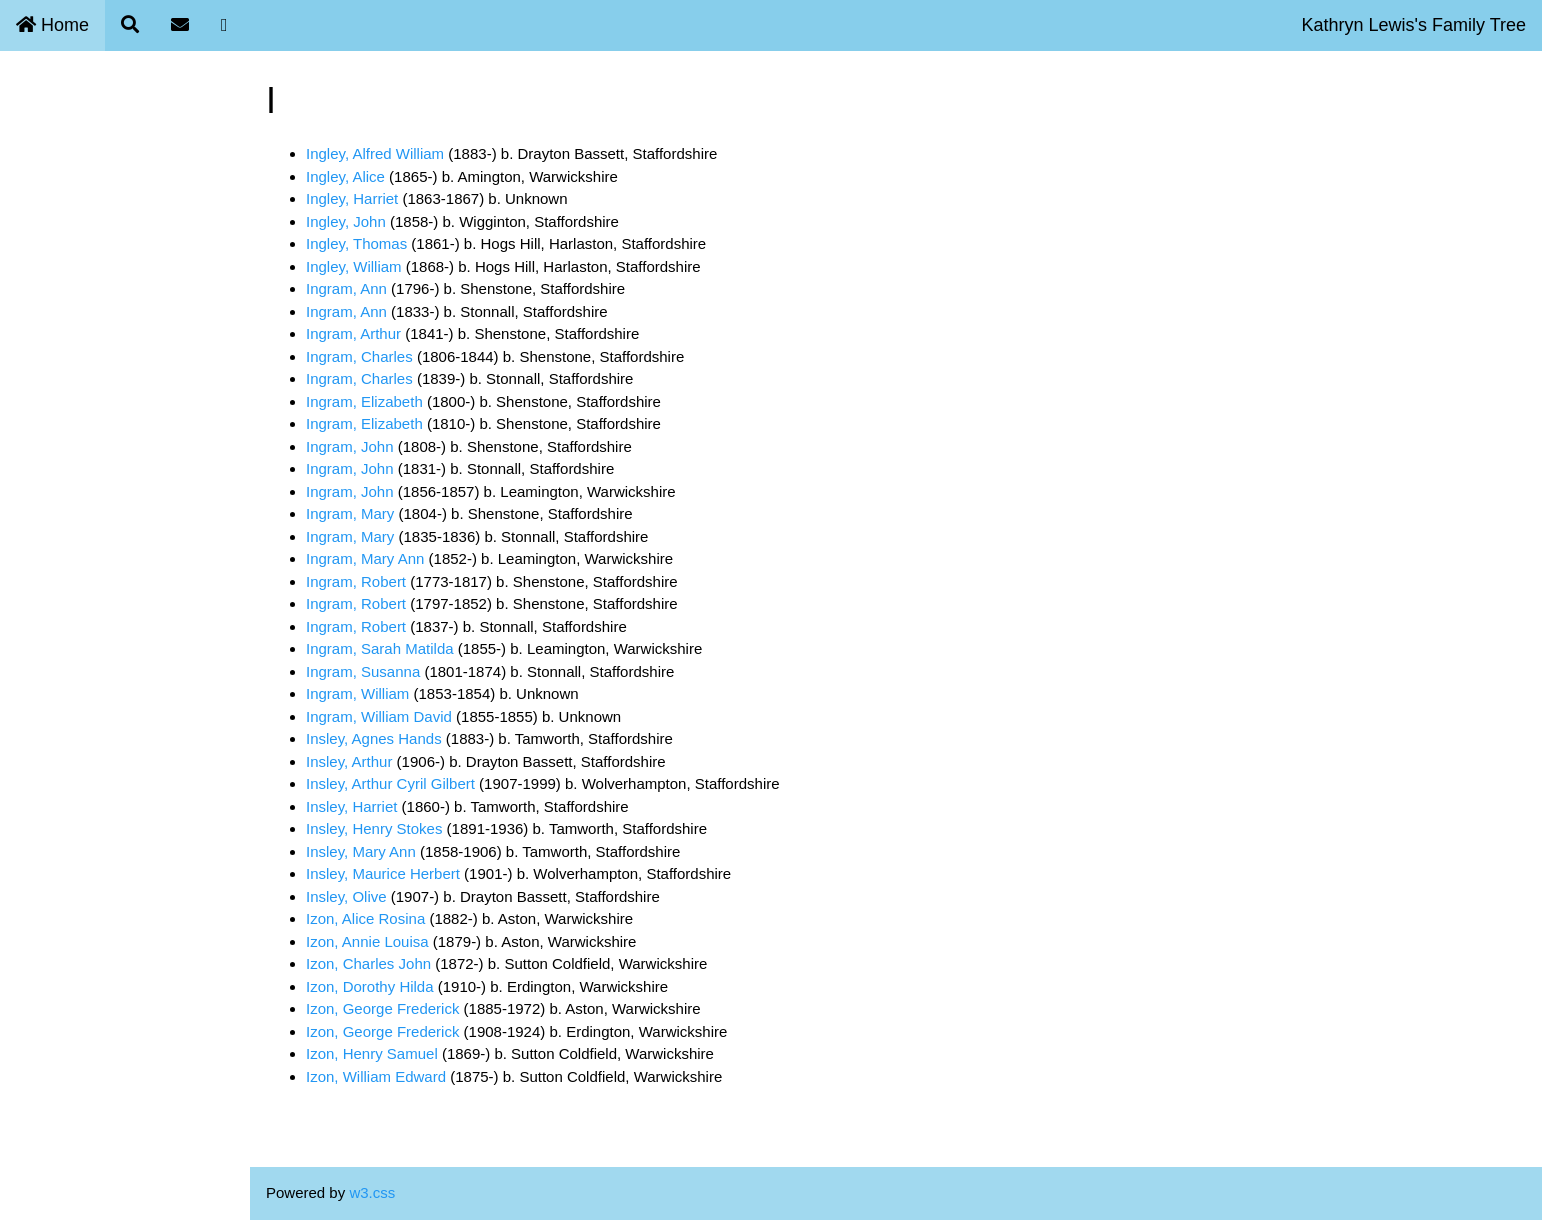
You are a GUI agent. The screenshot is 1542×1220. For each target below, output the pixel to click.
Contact (38, 194)
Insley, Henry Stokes (374, 828)
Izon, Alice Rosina (365, 918)
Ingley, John (346, 221)
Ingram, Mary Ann (365, 558)
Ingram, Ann (346, 288)
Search (36, 147)
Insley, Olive (346, 896)
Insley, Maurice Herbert (383, 873)
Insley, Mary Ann (361, 851)
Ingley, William (354, 266)
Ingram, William (357, 693)
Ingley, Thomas (356, 243)
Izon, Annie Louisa (367, 941)
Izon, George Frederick (382, 1008)
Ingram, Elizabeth (364, 401)
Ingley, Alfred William (375, 153)
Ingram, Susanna (363, 671)
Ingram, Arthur (353, 333)
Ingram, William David (379, 716)
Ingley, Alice (345, 176)
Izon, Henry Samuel (372, 1053)
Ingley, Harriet (352, 198)
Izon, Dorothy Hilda (370, 986)
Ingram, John (350, 446)
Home (52, 25)
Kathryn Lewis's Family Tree (1413, 25)
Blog (27, 240)
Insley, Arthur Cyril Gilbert (390, 783)
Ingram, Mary (350, 513)
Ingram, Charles (359, 356)
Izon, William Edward (376, 1076)
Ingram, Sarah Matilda (380, 648)
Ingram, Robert (356, 581)
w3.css (372, 1192)
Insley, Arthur (349, 761)
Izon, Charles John (368, 963)
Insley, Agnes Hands (374, 738)
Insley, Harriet (351, 806)
